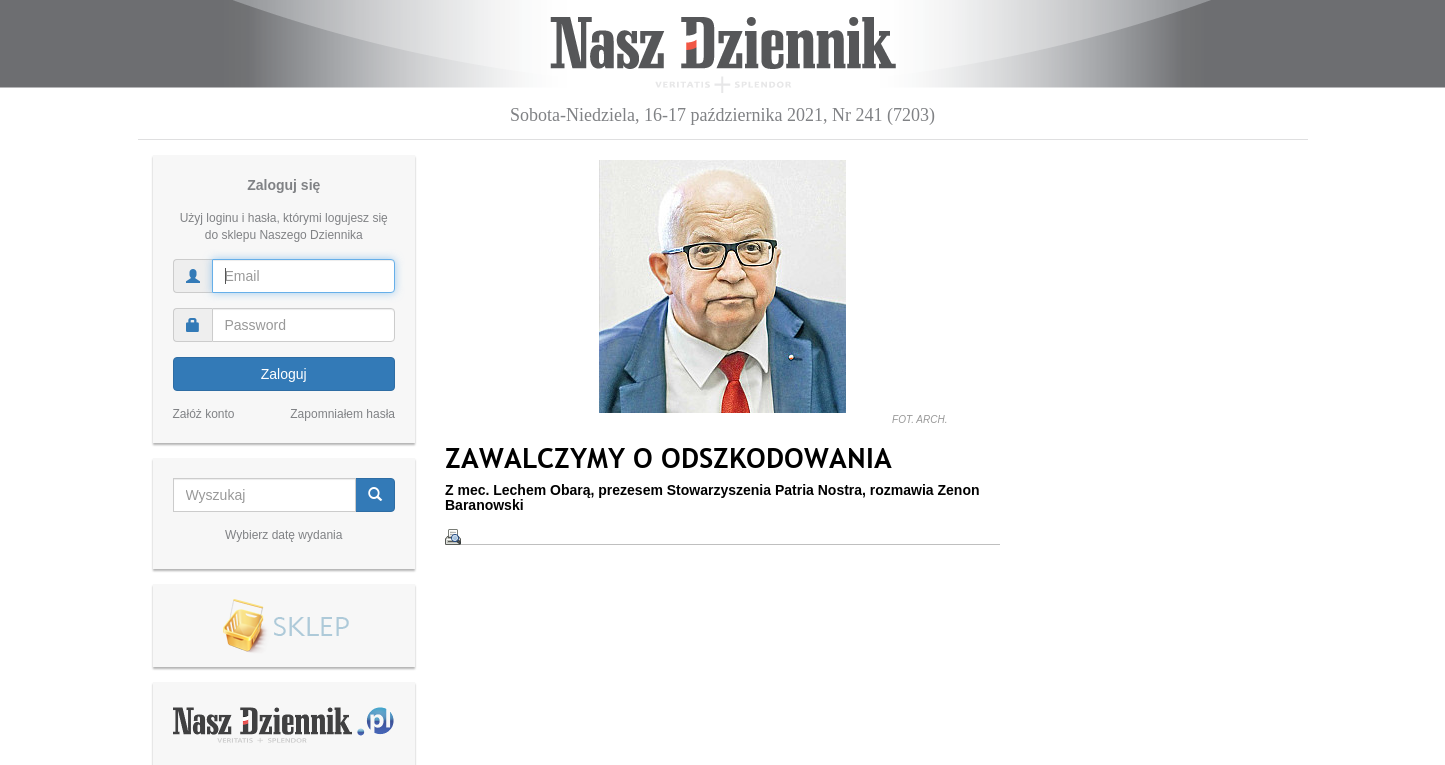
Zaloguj (284, 374)
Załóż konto (204, 414)
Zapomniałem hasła (342, 414)
